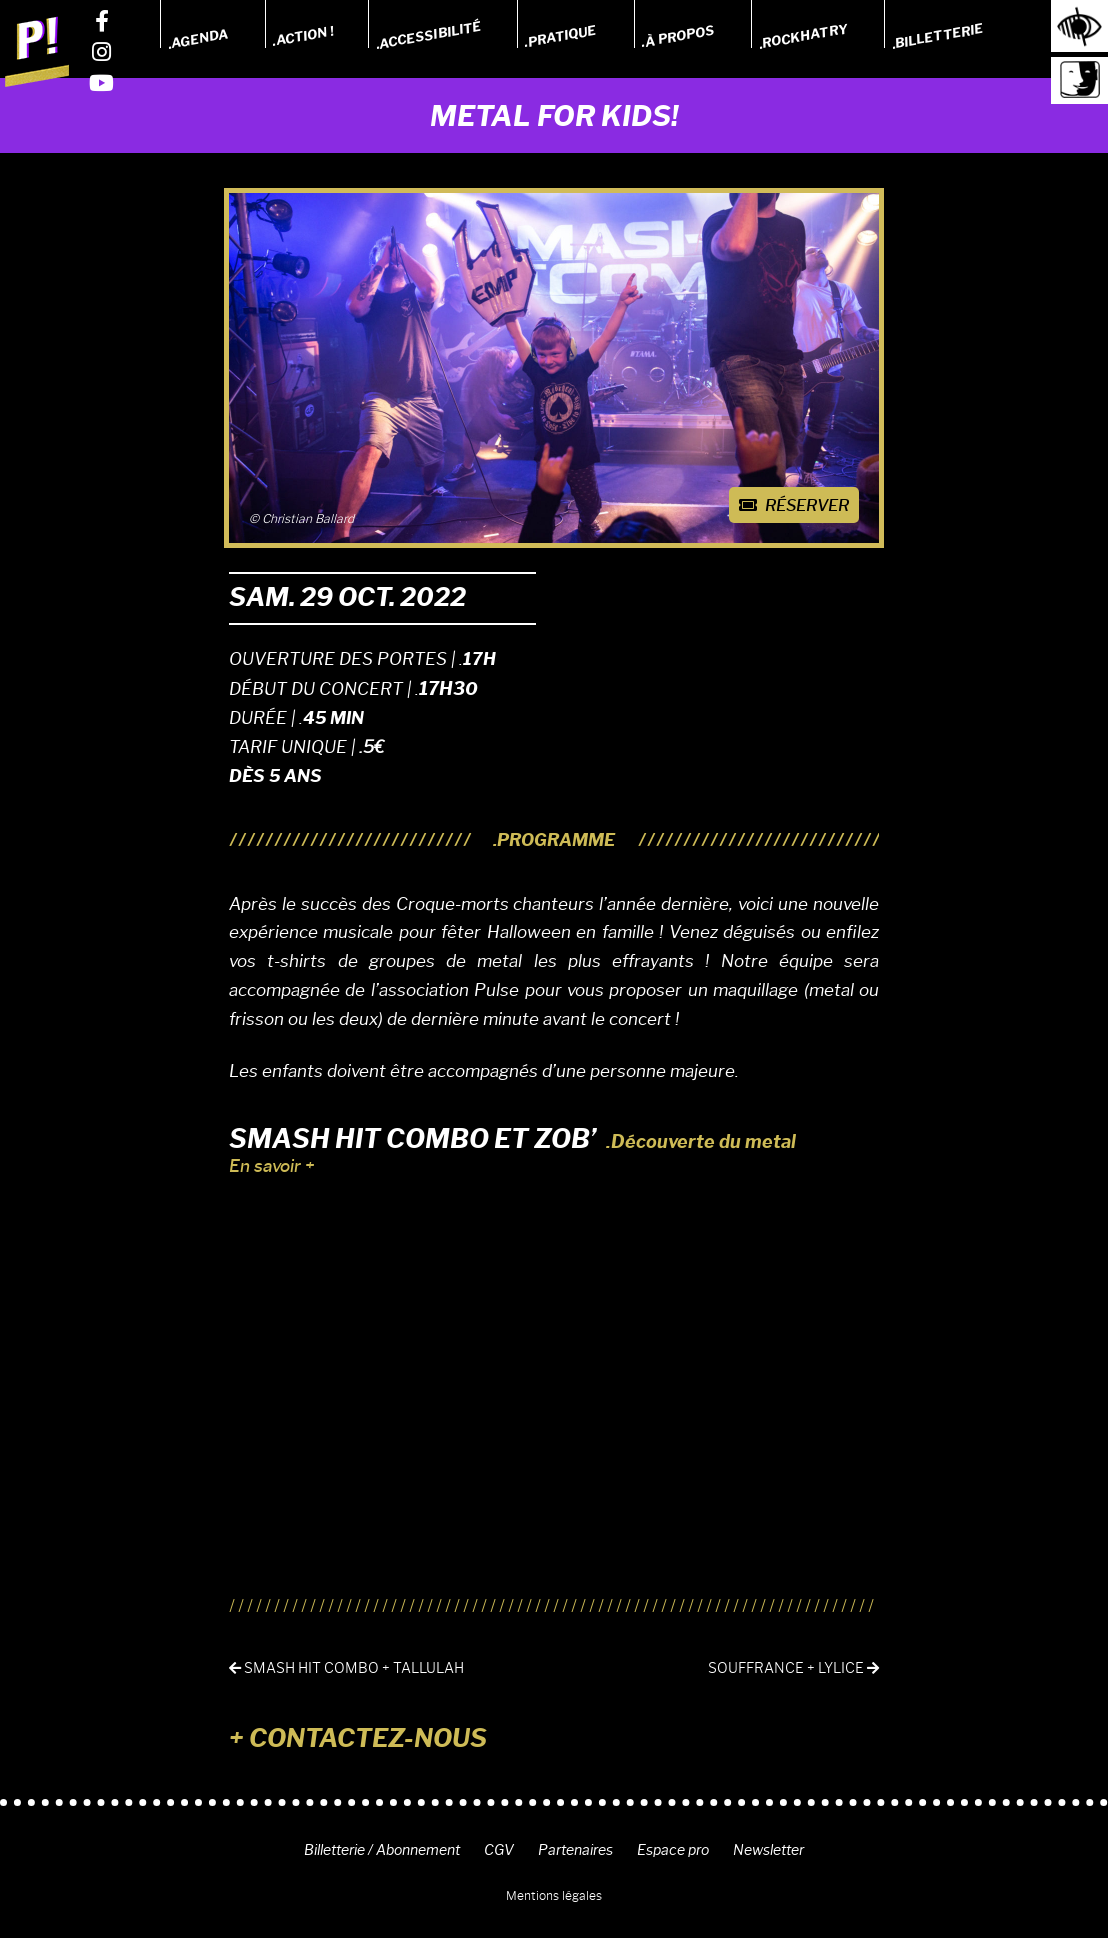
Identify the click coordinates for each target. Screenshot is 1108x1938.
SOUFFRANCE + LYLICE (793, 1668)
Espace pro (673, 1850)
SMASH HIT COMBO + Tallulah (346, 1668)
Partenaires (575, 1850)
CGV (499, 1850)
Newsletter (768, 1850)
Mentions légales (554, 1895)
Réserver (794, 505)
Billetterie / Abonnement (382, 1850)
